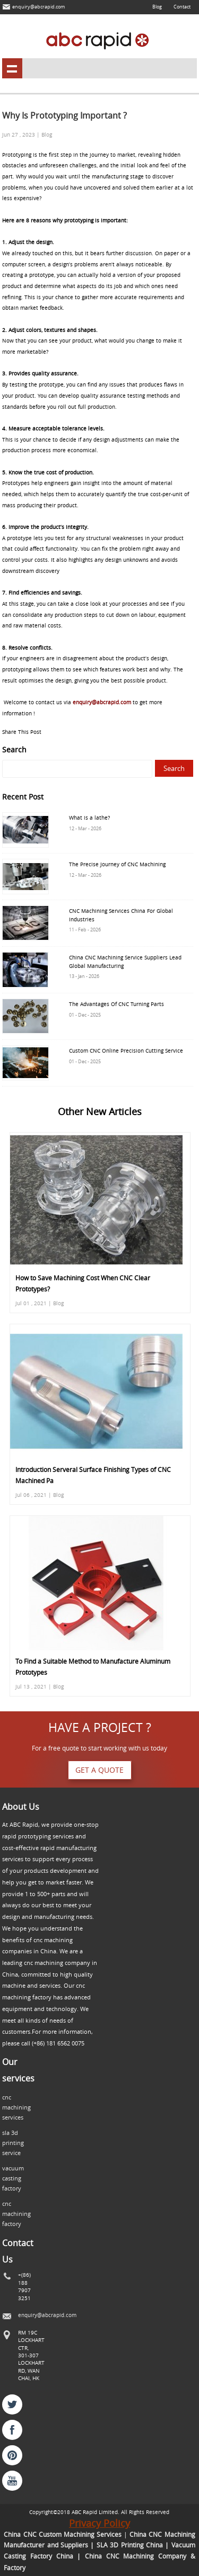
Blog (157, 6)
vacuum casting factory (13, 2178)
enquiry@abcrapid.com (38, 6)
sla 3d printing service (13, 2143)
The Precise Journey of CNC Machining (117, 864)
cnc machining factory (16, 2214)
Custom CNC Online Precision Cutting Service (126, 1050)
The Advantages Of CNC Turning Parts (116, 1004)
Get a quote (99, 1770)
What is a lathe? (89, 817)
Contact (182, 6)
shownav (12, 68)
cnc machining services (16, 2107)
